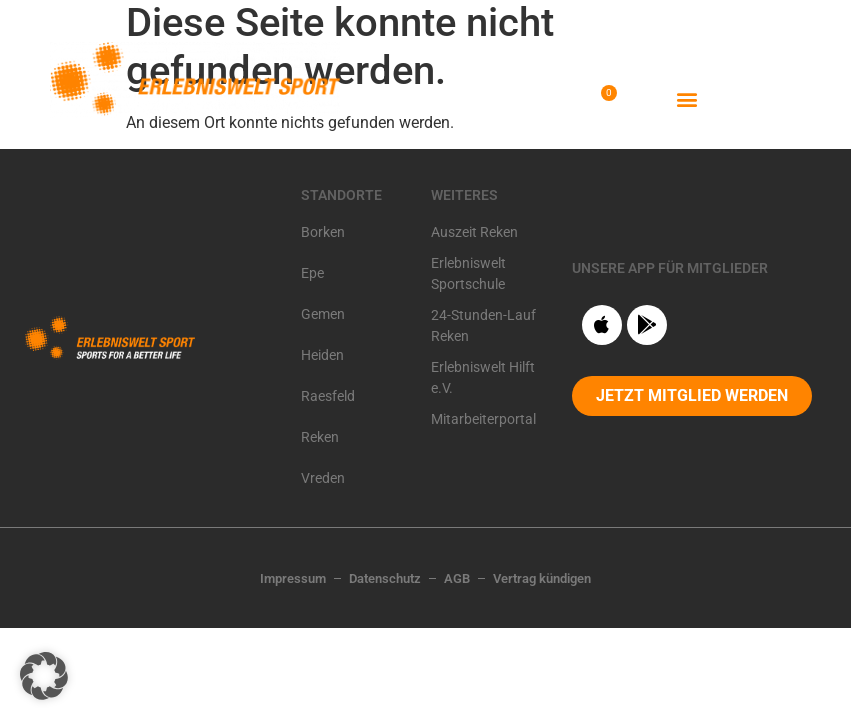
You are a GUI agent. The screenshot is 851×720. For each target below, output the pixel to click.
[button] (687, 98)
